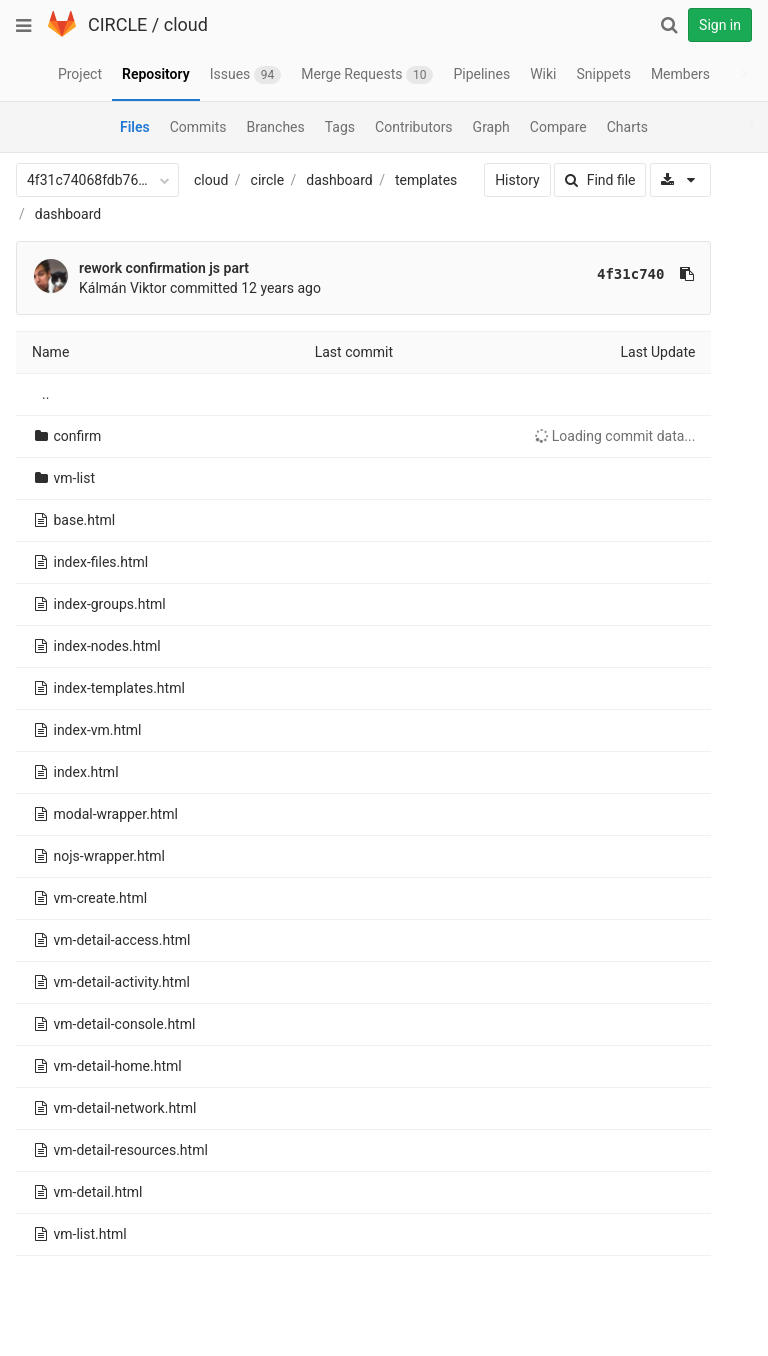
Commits (198, 127)
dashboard (339, 180)
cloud (186, 24)
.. (45, 394)
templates (426, 180)
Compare (558, 127)
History (496, 180)
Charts (627, 127)
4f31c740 (609, 274)
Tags (340, 127)
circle (268, 180)
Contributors (414, 127)
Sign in (720, 25)
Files (135, 127)
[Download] (659, 180)
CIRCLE (117, 24)
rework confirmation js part (164, 268)
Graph (491, 127)
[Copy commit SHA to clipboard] (666, 274)
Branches (276, 127)
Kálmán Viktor (123, 288)
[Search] (669, 25)
